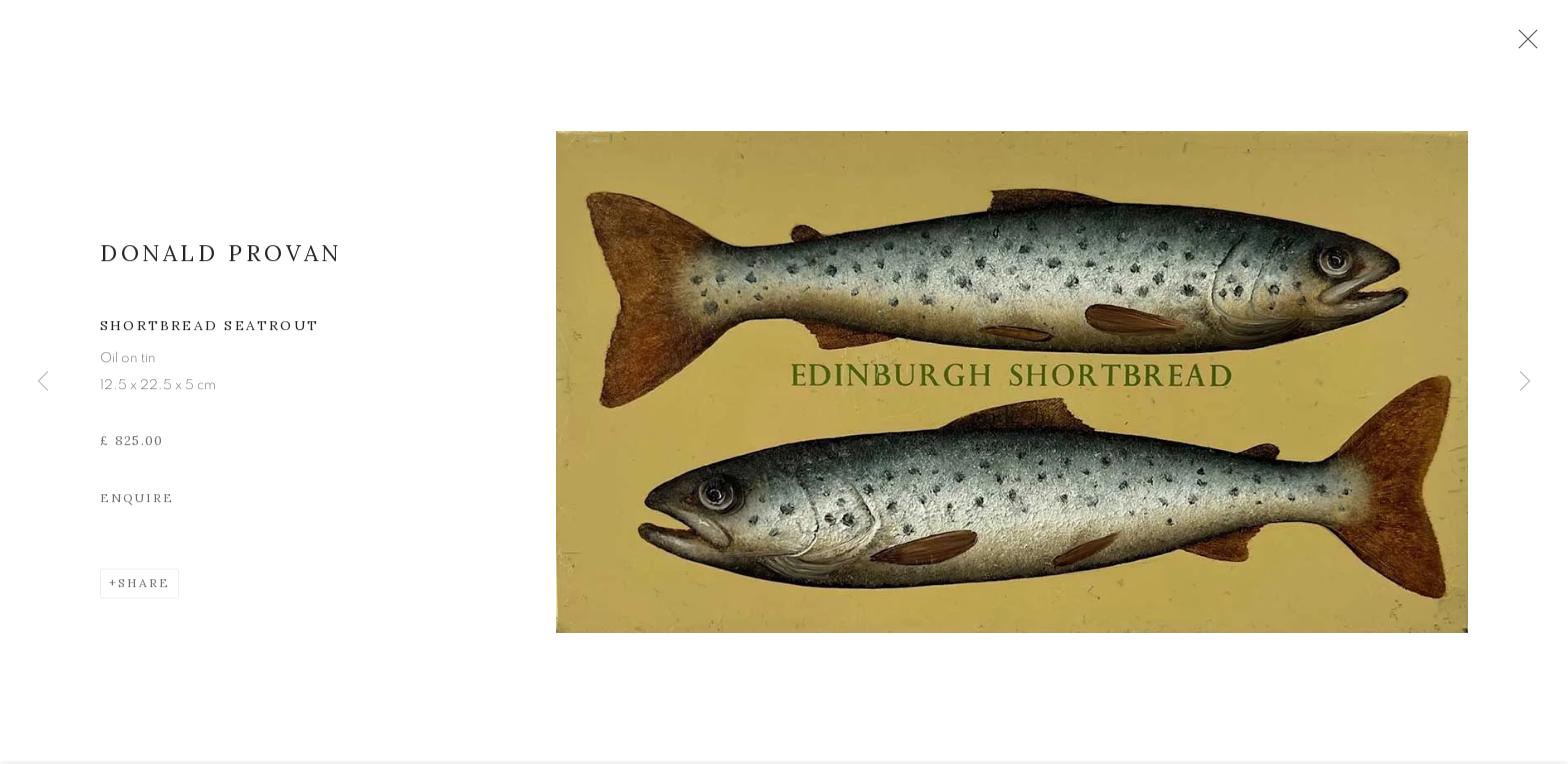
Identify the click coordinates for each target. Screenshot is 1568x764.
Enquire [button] (137, 510)
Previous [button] (43, 382)
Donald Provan (221, 265)
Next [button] (1525, 382)
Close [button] (1552, 45)
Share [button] (144, 595)
